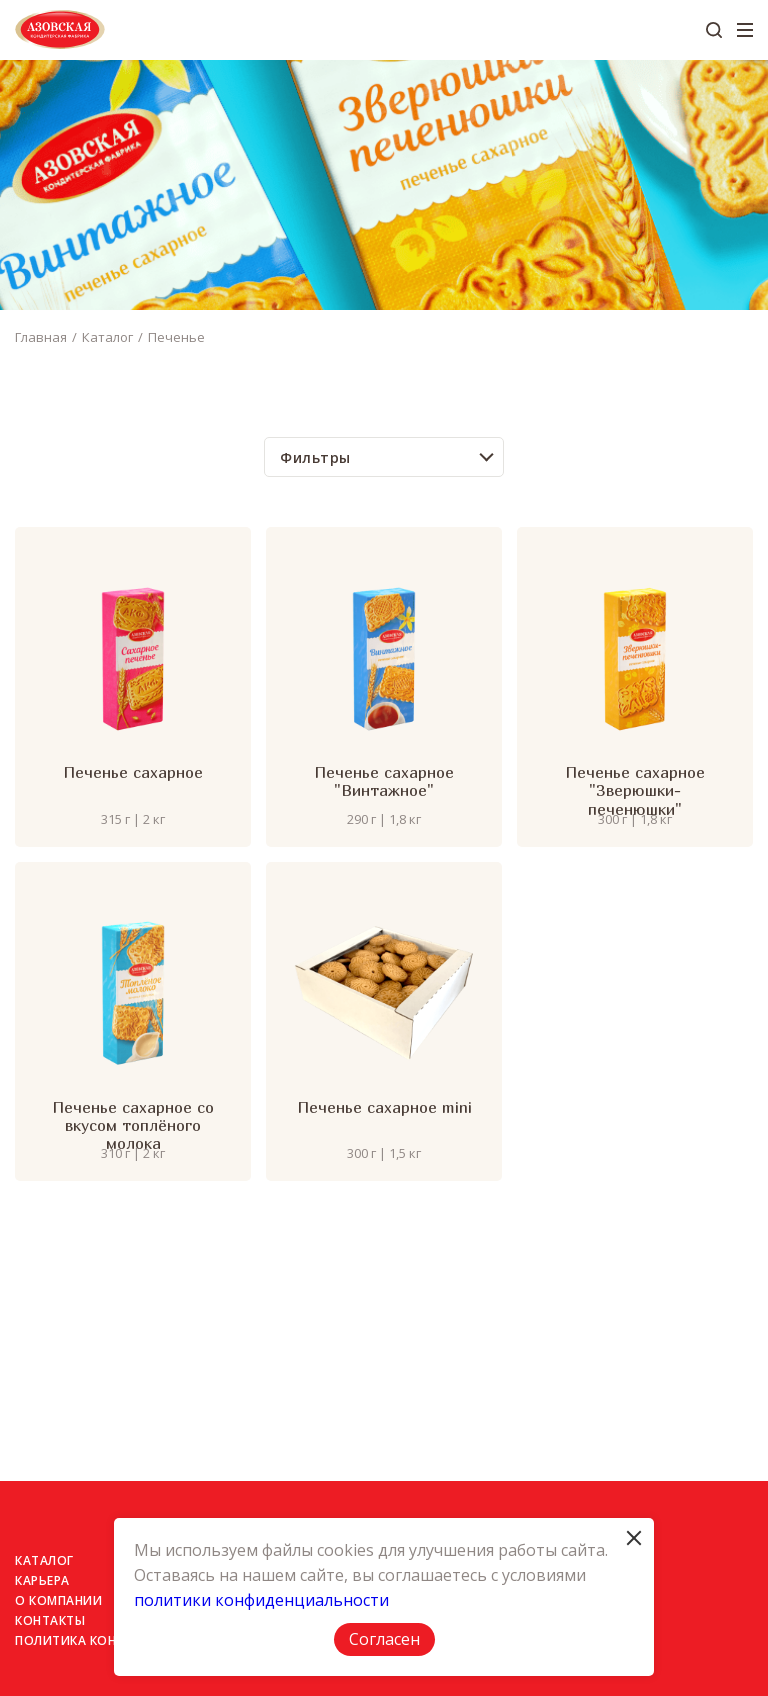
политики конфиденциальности (261, 1600)
